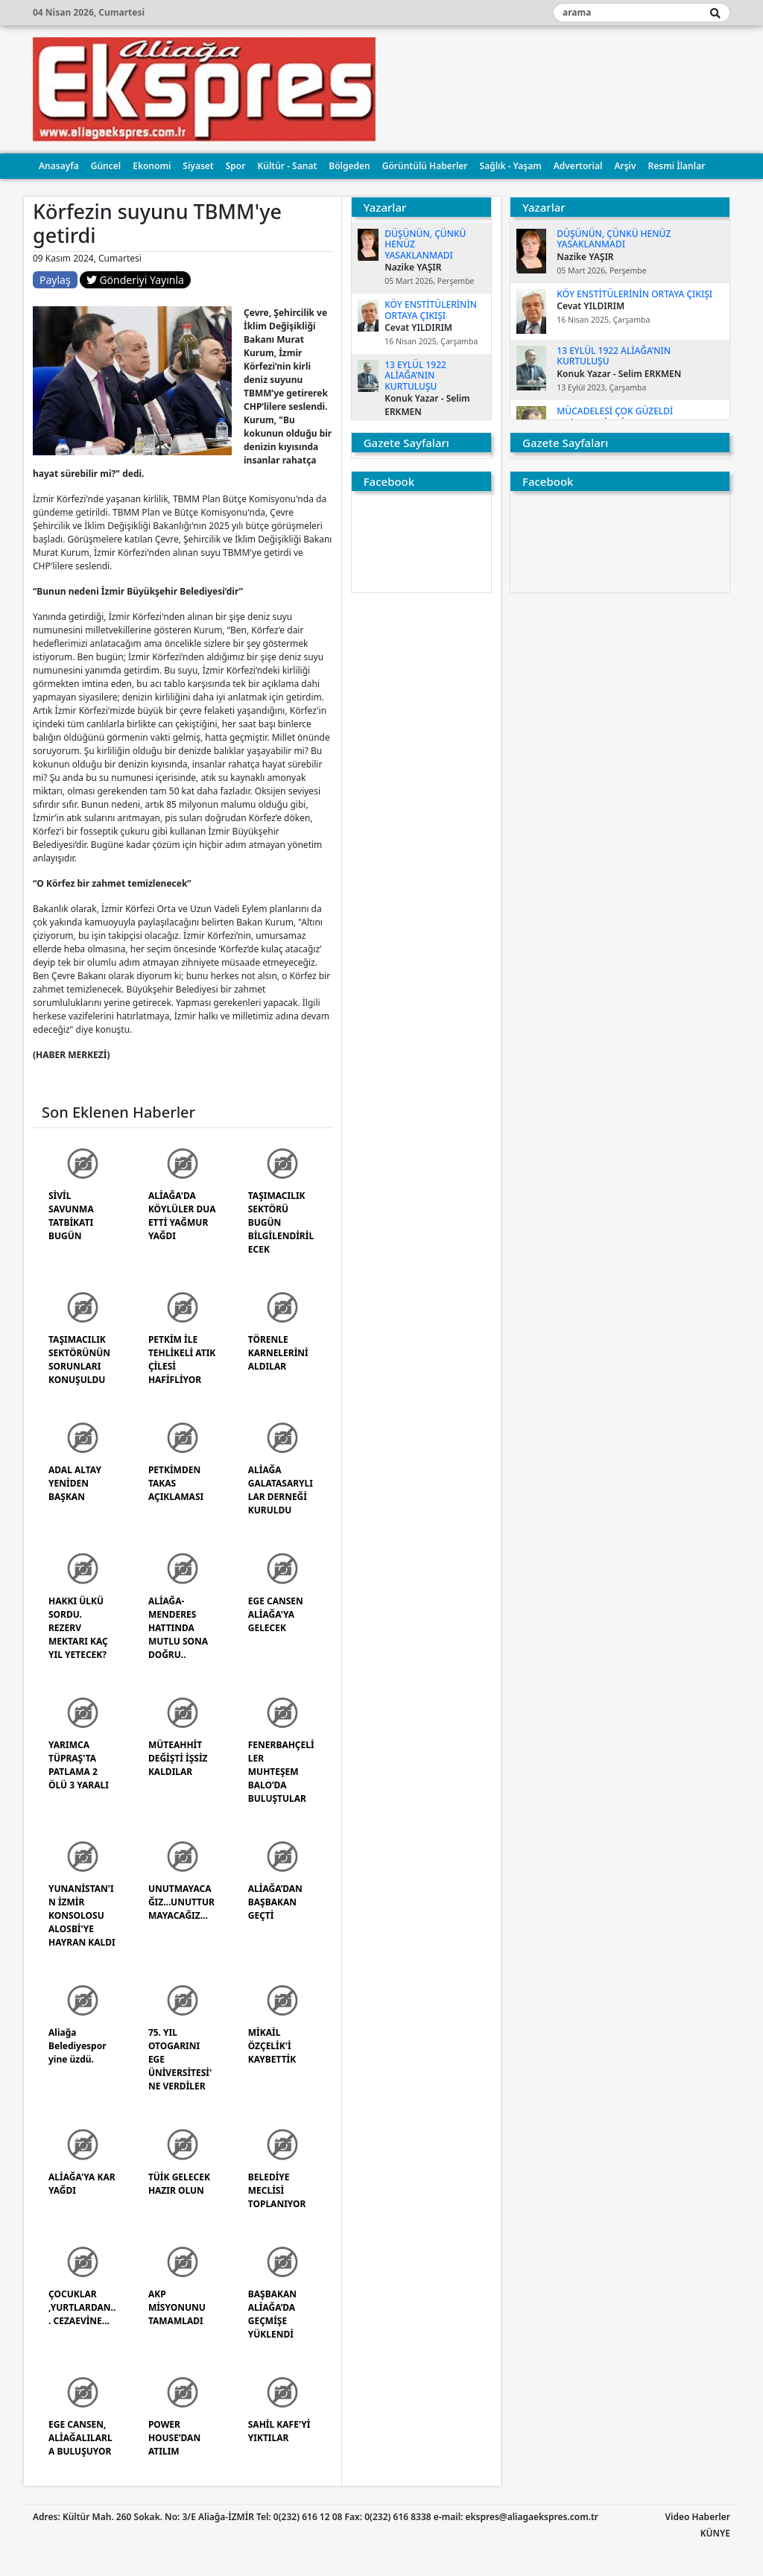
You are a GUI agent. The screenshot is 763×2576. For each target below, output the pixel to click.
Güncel (106, 165)
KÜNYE (715, 2533)
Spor (236, 165)
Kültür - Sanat (287, 165)
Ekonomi (152, 165)
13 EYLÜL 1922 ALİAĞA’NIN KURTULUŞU (415, 375)
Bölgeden (349, 165)
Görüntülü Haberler (425, 165)
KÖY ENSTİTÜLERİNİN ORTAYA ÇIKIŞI (430, 309)
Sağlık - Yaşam (511, 165)
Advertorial (578, 165)
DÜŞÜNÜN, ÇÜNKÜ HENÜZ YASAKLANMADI (614, 238)
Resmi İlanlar (677, 165)
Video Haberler (697, 2516)
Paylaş (55, 280)
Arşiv (625, 165)
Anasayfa (59, 165)
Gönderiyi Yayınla (135, 280)
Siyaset (198, 165)
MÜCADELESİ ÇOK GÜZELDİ (615, 411)
